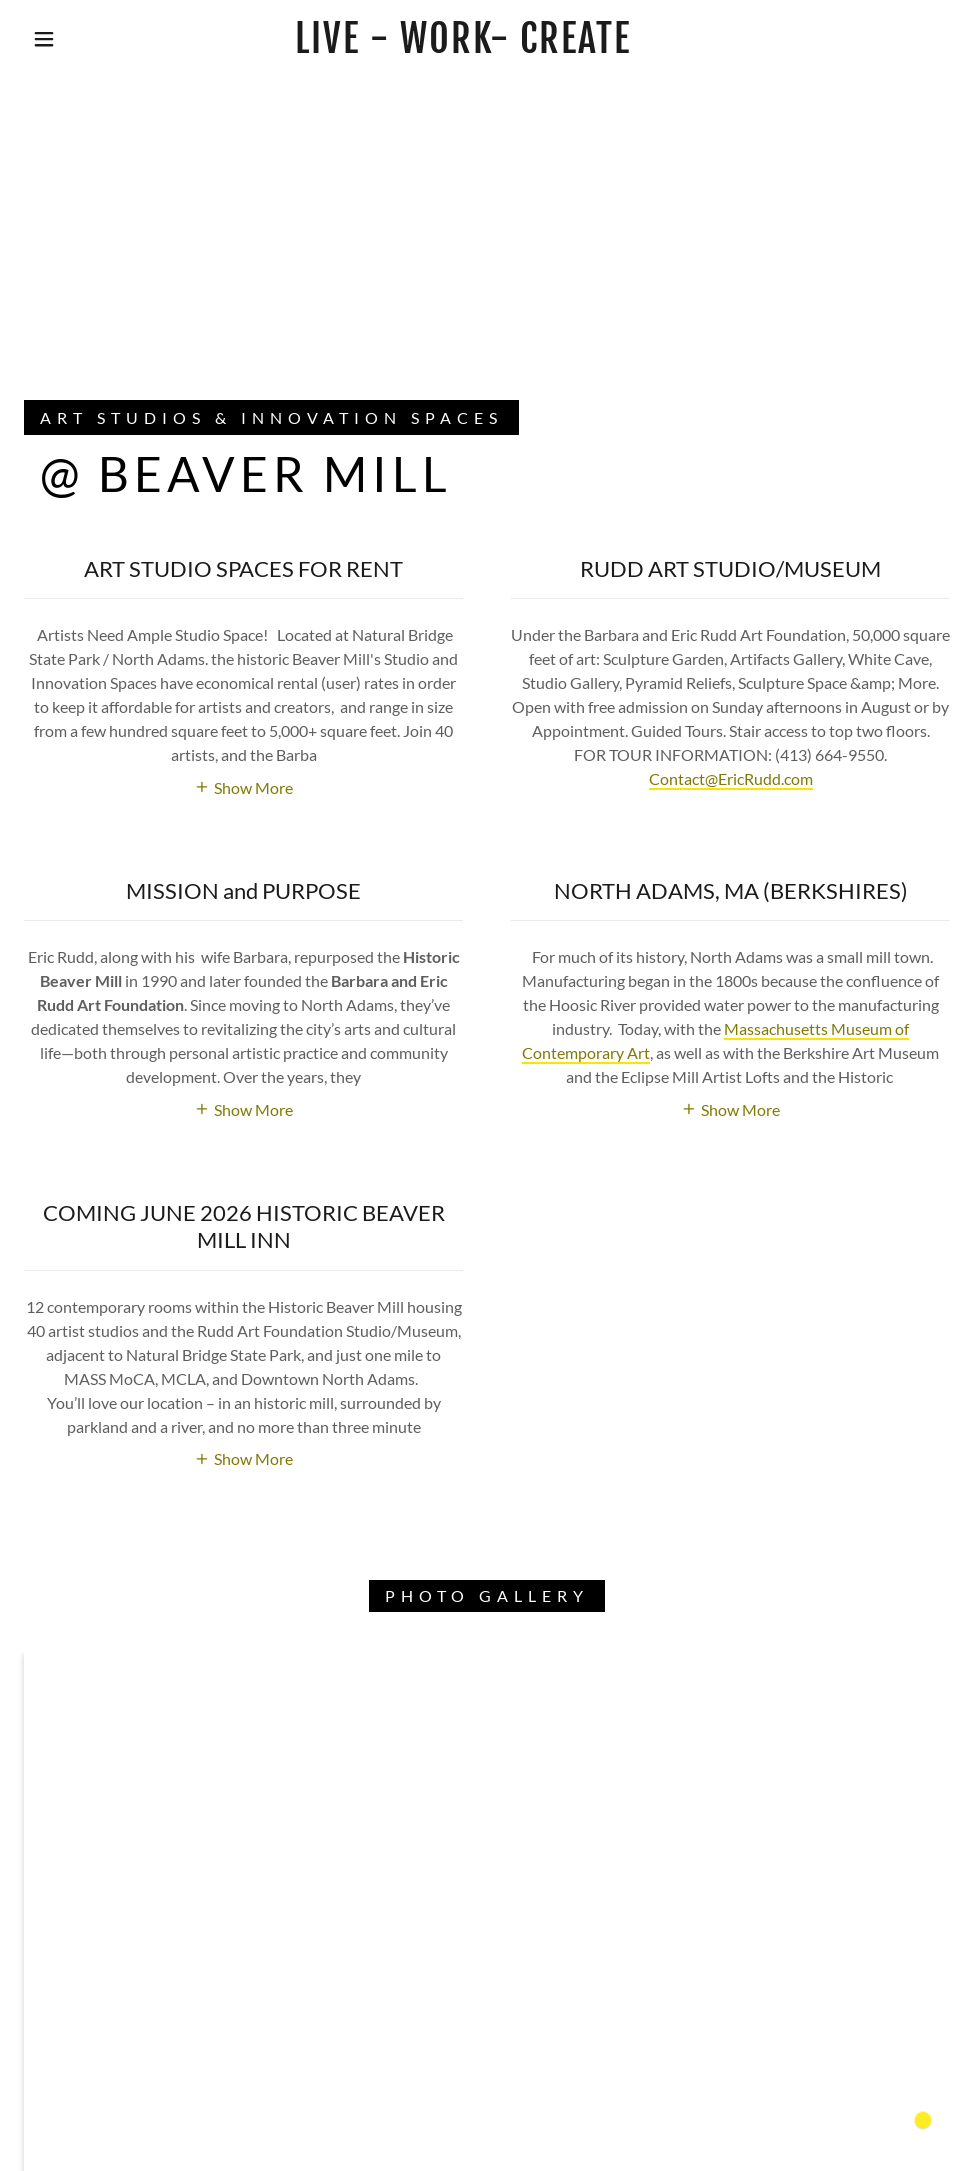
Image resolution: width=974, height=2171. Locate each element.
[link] (463, 46)
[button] (46, 39)
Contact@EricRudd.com (731, 778)
